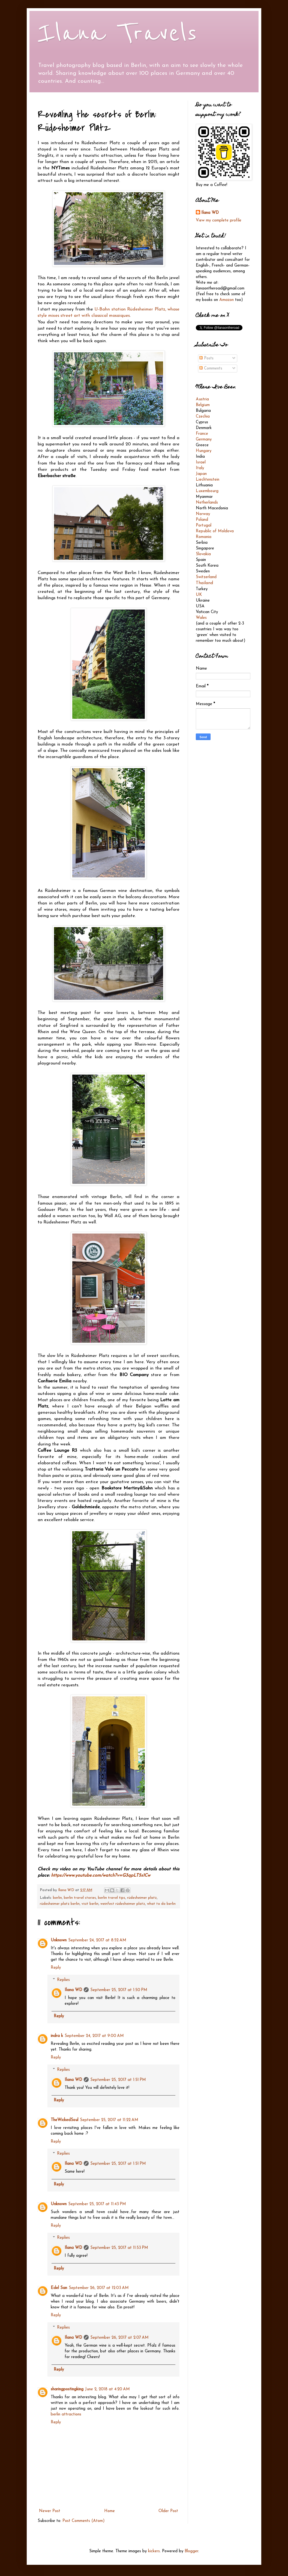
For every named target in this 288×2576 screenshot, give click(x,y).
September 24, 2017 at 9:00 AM (94, 2036)
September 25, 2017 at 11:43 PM (97, 2204)
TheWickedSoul (64, 2120)
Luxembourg (207, 491)
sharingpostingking (67, 2389)
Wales (201, 618)
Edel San (59, 2288)
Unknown (59, 1940)
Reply (56, 1968)
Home (109, 2511)
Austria (202, 399)
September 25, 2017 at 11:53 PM (119, 2248)
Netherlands (207, 503)
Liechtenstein (207, 480)
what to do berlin (161, 1904)
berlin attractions (66, 2414)
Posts (206, 358)
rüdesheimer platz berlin (60, 1904)
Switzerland (206, 577)
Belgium (203, 405)
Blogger (191, 2551)
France (202, 434)
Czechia (203, 417)
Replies (63, 1980)
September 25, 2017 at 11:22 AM (109, 2120)
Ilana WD (73, 1990)
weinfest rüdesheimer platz (122, 1904)
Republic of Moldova (215, 531)
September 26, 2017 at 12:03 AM (99, 2288)
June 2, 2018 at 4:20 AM (107, 2389)
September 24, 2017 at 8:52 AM (97, 1940)
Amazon (226, 300)
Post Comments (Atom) (83, 2521)
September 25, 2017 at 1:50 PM (118, 1990)
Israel (201, 462)
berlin (57, 1898)
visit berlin (90, 1904)
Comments (210, 368)
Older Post (168, 2511)
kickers (154, 2551)
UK (199, 595)
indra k (57, 2036)
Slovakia (203, 554)
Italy (200, 468)
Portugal (203, 526)
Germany (204, 439)
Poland (202, 520)
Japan (201, 474)
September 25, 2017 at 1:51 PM (118, 2080)
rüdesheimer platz (142, 1898)
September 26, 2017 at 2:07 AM (119, 2338)
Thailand (204, 583)
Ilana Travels (117, 33)
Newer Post (49, 2511)
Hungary (203, 451)
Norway (203, 514)
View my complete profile (218, 220)
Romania (203, 537)
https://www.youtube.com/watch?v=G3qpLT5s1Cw (100, 1875)
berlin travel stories (80, 1898)
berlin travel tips (111, 1898)
